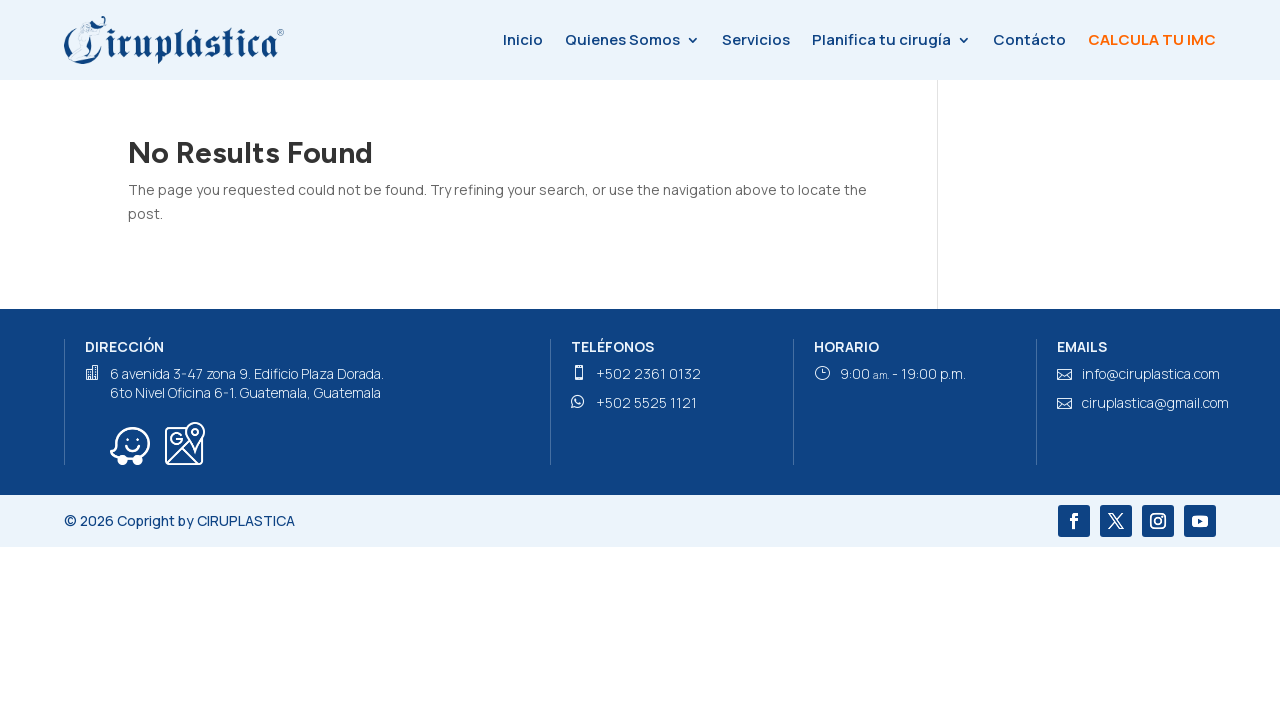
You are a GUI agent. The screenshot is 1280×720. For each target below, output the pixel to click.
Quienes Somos (622, 39)
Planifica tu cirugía (881, 39)
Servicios (756, 39)
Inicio (523, 39)
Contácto (1029, 39)
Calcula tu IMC (1152, 39)
